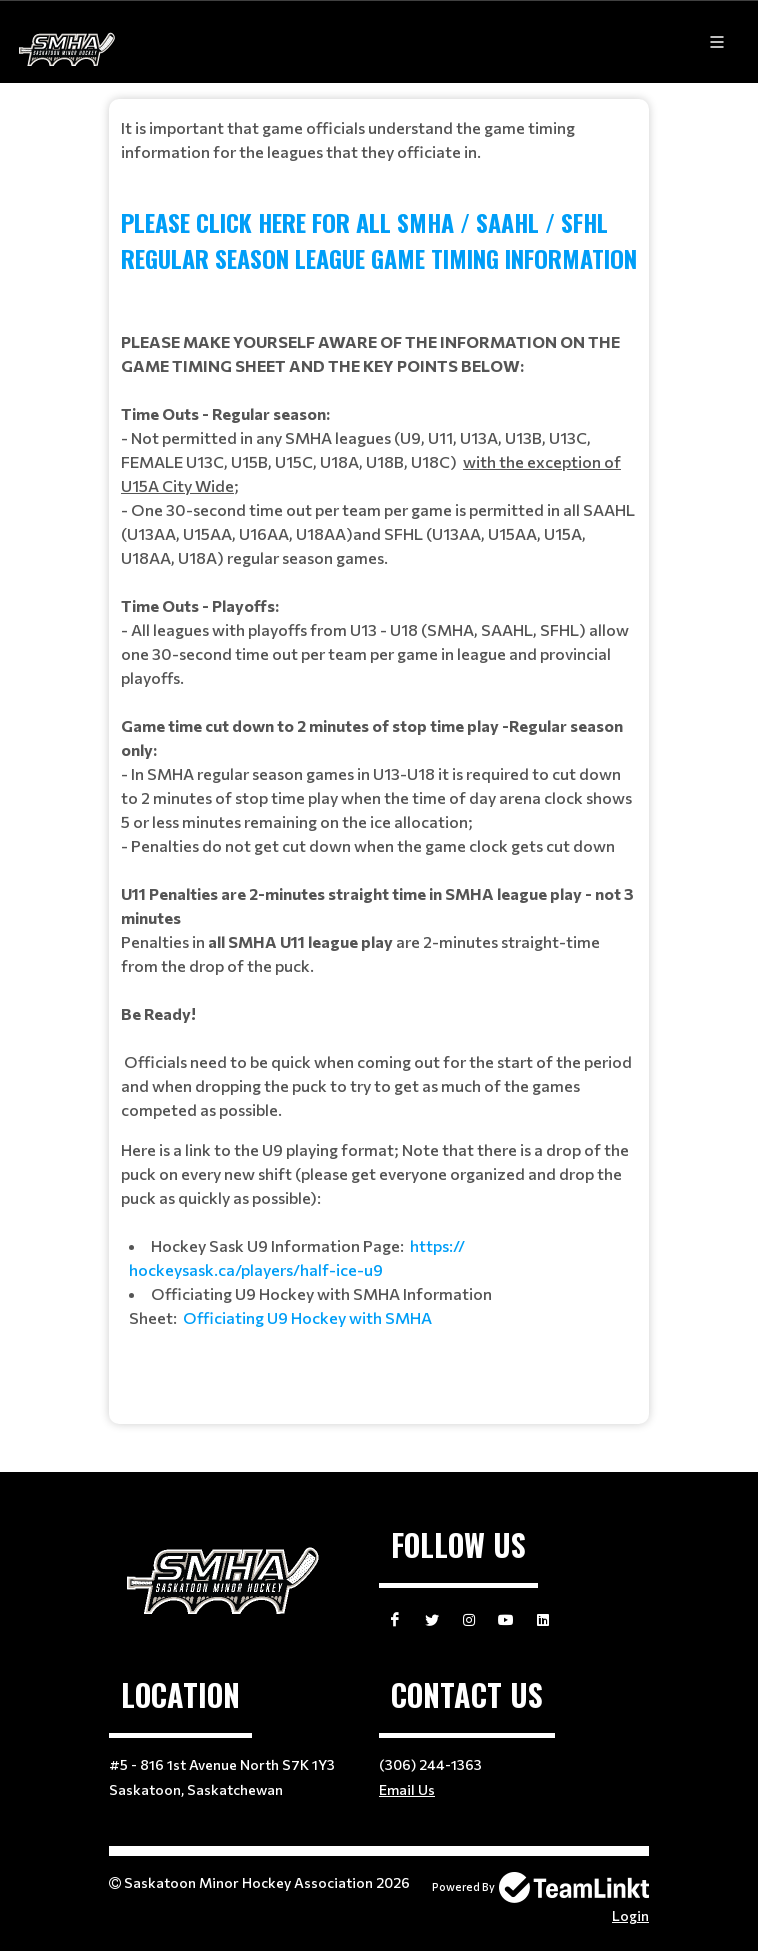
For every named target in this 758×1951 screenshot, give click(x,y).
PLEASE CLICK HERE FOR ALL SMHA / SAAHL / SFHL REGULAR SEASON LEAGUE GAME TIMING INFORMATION (379, 240)
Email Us (407, 1789)
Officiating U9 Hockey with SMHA (307, 1317)
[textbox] (379, 754)
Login (630, 1915)
